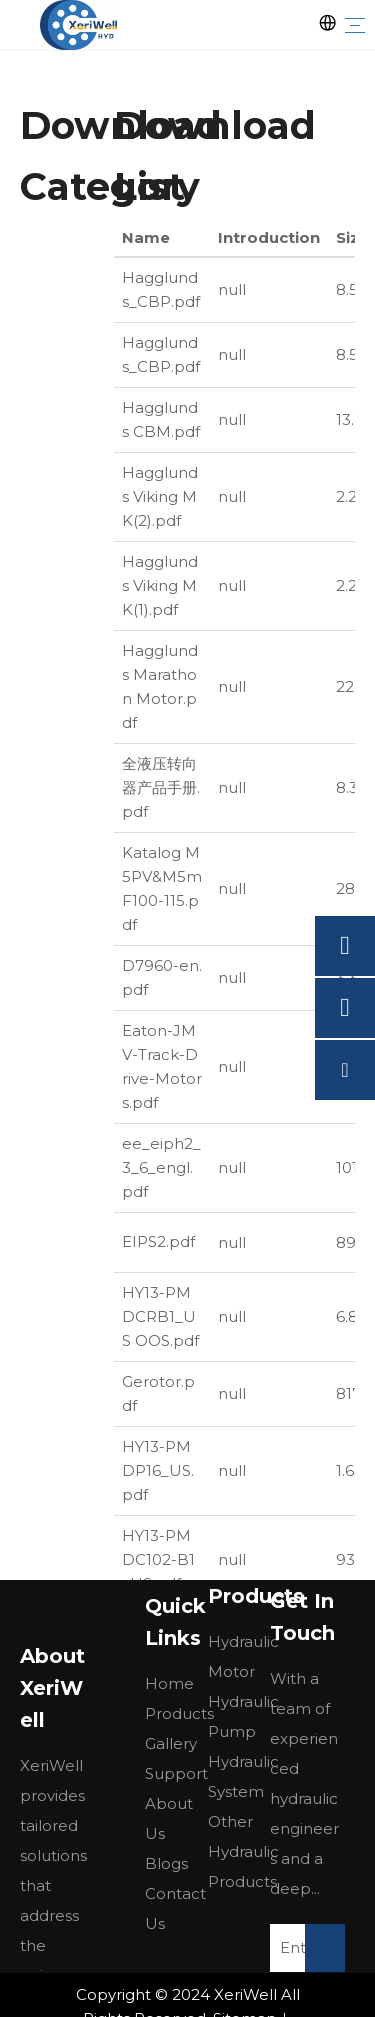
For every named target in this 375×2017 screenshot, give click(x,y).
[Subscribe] (325, 1948)
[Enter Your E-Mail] (303, 1948)
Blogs (166, 1863)
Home (169, 1683)
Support (176, 1773)
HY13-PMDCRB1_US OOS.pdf (160, 1316)
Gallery (171, 1743)
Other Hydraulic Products (243, 1851)
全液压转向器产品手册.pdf (161, 787)
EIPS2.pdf (158, 1241)
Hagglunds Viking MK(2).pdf (160, 496)
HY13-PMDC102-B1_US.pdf (158, 1559)
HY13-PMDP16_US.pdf (158, 1470)
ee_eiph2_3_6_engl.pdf (161, 1167)
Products (179, 1713)
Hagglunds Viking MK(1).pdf (160, 585)
